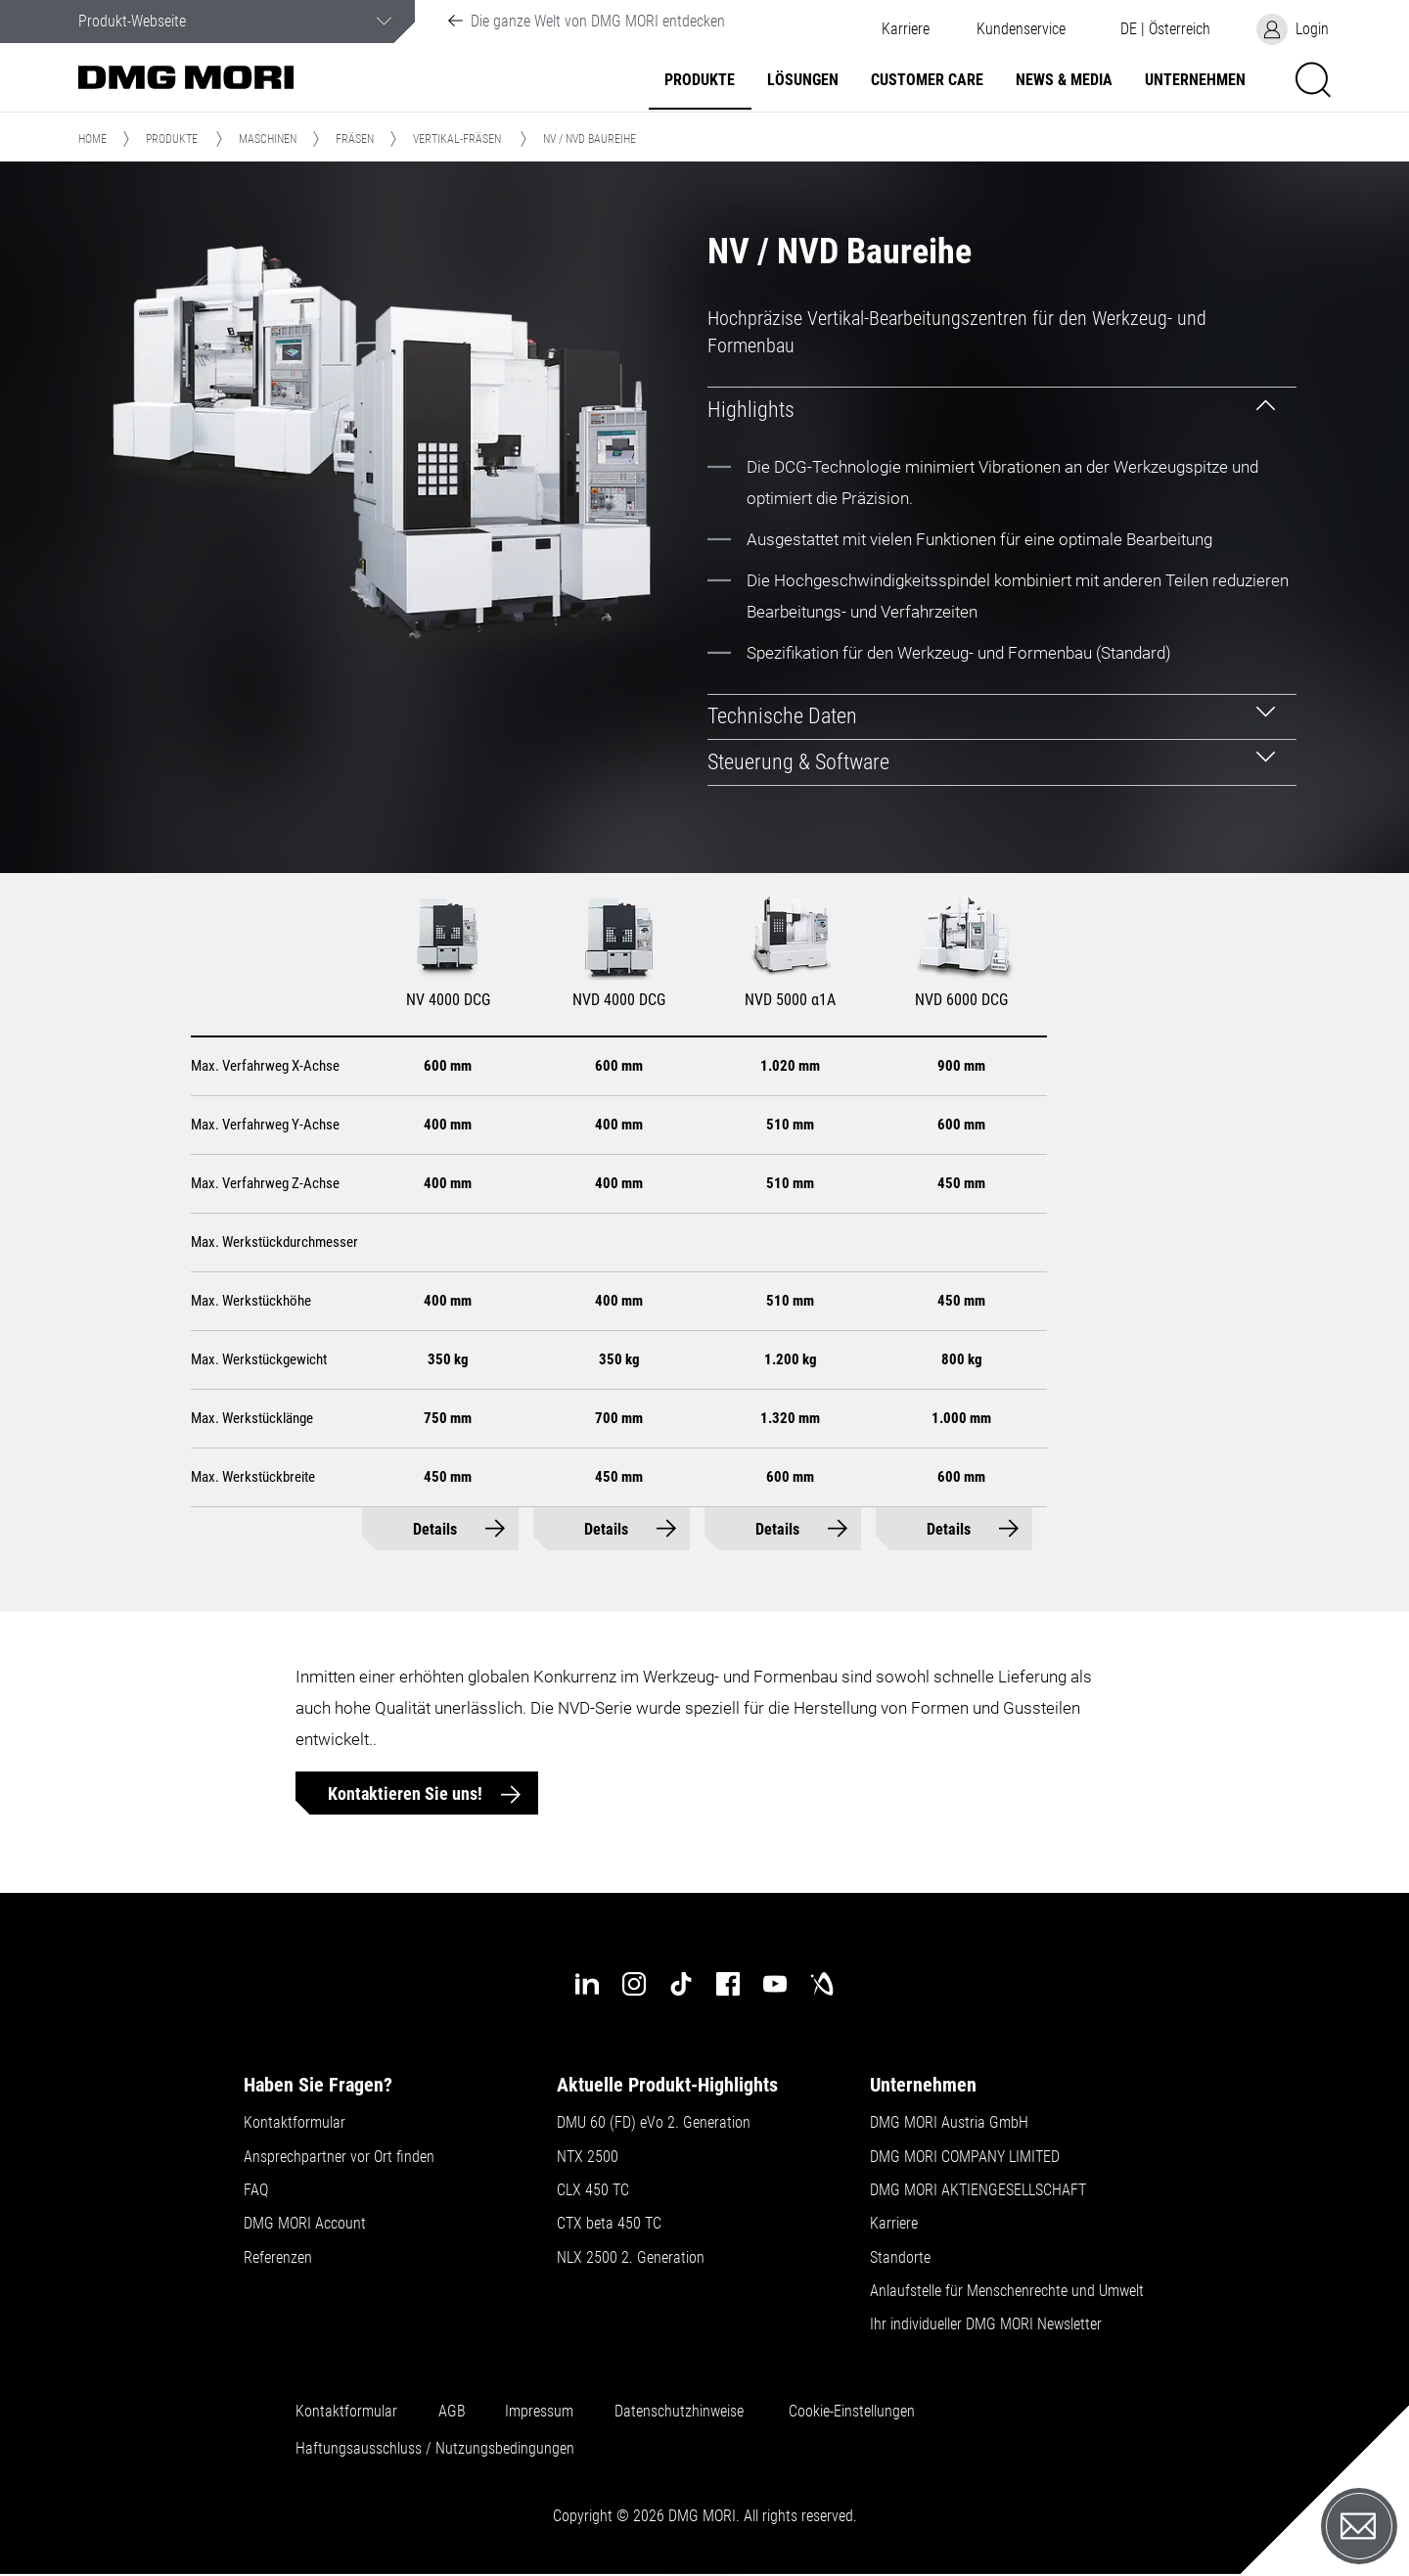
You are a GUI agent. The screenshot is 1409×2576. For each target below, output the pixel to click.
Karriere (906, 29)
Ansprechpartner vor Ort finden (339, 2157)
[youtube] (774, 1983)
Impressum (539, 2411)
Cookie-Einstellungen (852, 2411)
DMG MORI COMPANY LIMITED (965, 2157)
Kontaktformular (294, 2123)
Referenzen (278, 2258)
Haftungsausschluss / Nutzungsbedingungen (434, 2449)
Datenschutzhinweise (679, 2411)
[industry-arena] (821, 1983)
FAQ (256, 2190)
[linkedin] (587, 1983)
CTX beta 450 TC (609, 2223)
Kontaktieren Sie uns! (407, 1793)
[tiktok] (681, 1983)
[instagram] (634, 1983)
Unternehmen (1195, 80)
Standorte (900, 2258)
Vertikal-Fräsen (457, 139)
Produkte (699, 80)
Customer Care (927, 80)
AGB (452, 2411)
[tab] (1002, 410)
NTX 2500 (587, 2157)
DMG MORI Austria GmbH (949, 2123)
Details (435, 1529)
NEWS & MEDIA (1064, 80)
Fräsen (355, 139)
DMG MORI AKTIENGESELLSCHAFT (978, 2190)
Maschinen (267, 139)
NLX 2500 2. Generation (630, 2258)
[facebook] (728, 1983)
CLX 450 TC (593, 2190)
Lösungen (803, 80)
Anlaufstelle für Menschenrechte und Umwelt (1007, 2291)
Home (92, 139)
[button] (1021, 29)
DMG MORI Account (305, 2223)
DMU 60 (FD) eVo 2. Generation (653, 2123)
